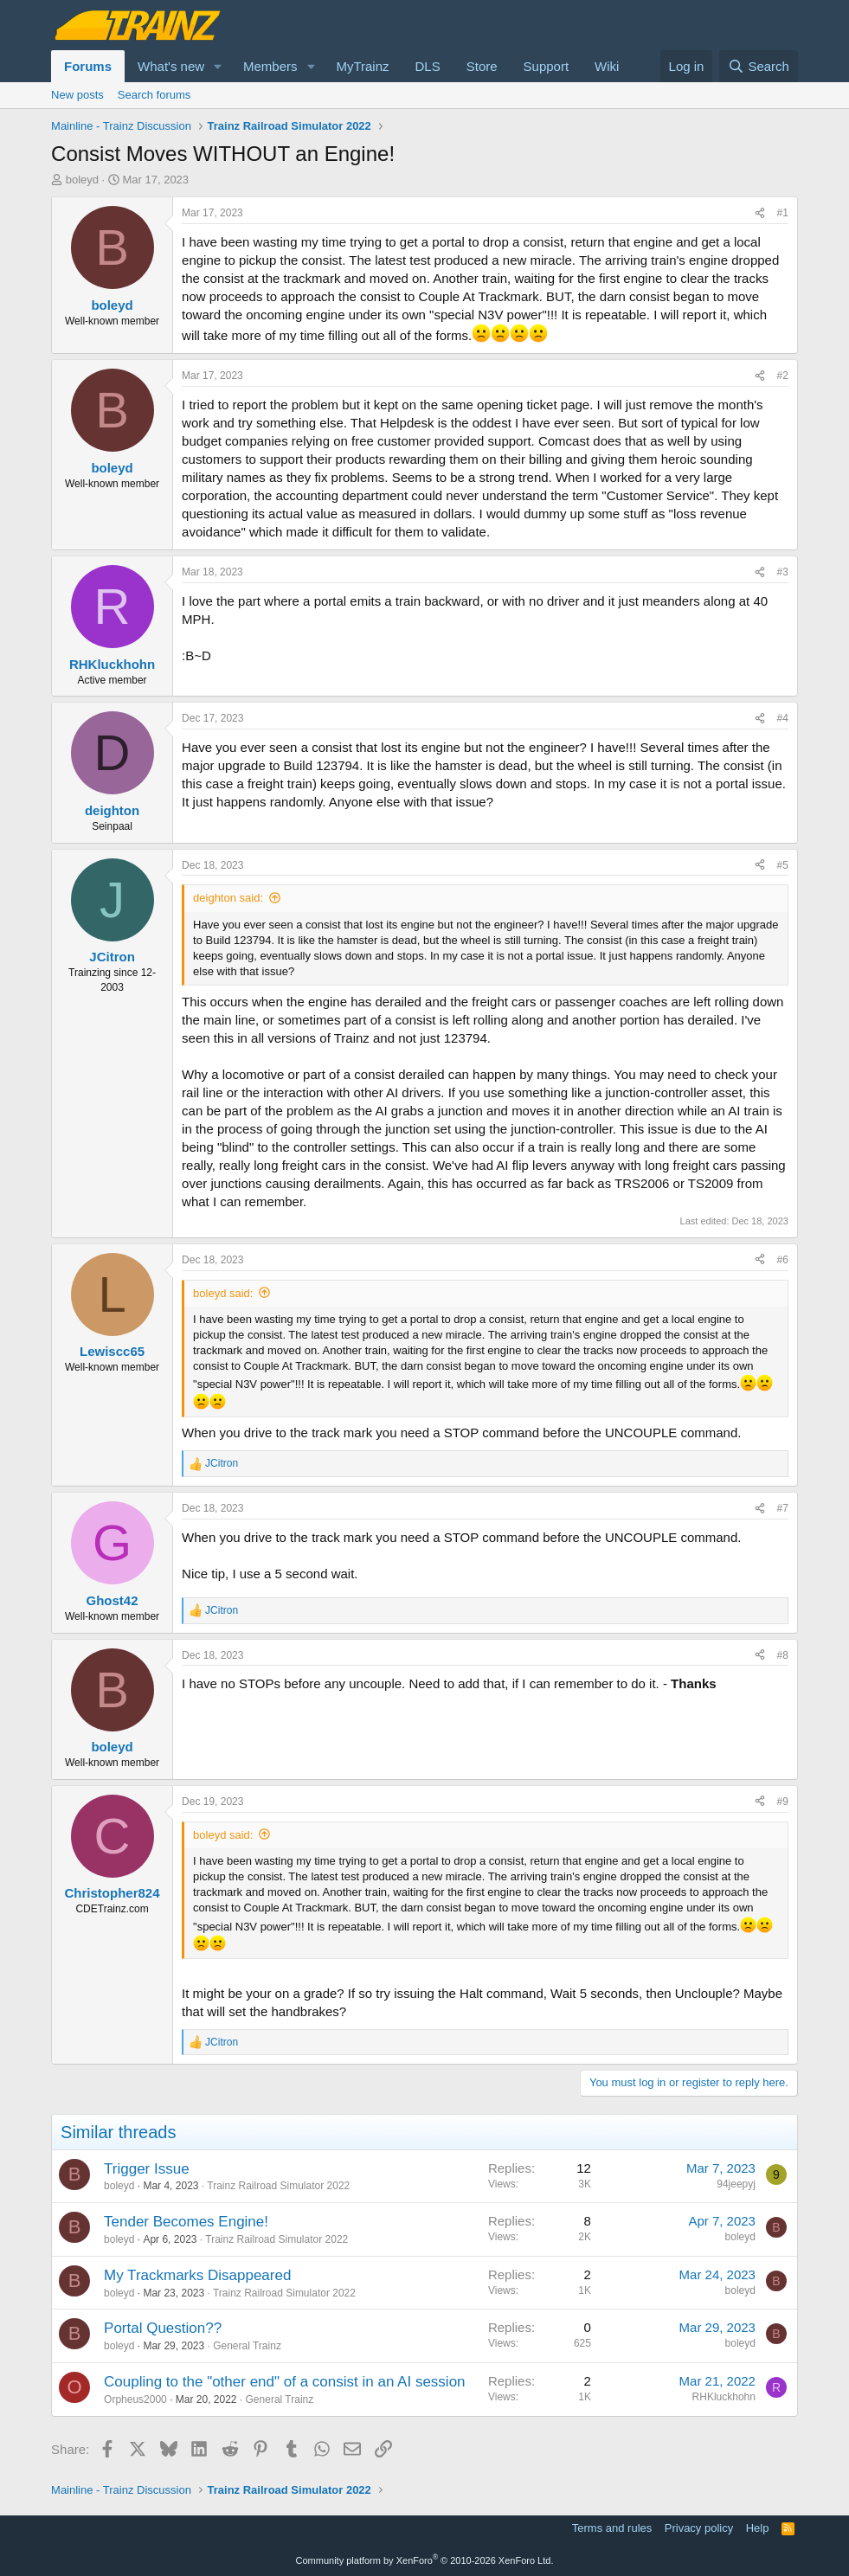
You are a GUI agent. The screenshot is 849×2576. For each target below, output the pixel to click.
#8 (782, 1655)
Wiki (607, 66)
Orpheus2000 (135, 2399)
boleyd (82, 179)
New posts (77, 94)
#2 (782, 375)
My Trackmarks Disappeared (197, 2275)
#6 (782, 1260)
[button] (218, 66)
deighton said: (228, 897)
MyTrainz (362, 66)
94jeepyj (736, 2184)
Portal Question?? (163, 2328)
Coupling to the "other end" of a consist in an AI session (285, 2382)
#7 (782, 1508)
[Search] (758, 66)
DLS (428, 66)
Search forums (154, 94)
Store (482, 66)
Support (546, 66)
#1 (782, 213)
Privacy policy (699, 2527)
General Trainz (247, 2346)
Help (757, 2527)
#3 (782, 572)
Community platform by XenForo (425, 2560)
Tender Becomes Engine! (186, 2221)
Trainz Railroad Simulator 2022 (278, 2186)
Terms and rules (612, 2527)
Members (270, 66)
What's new (171, 66)
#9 (782, 1801)
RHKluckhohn (724, 2397)
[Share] (760, 213)
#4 (782, 718)
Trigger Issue (147, 2169)
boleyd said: (223, 1293)
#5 (782, 865)
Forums (88, 66)
